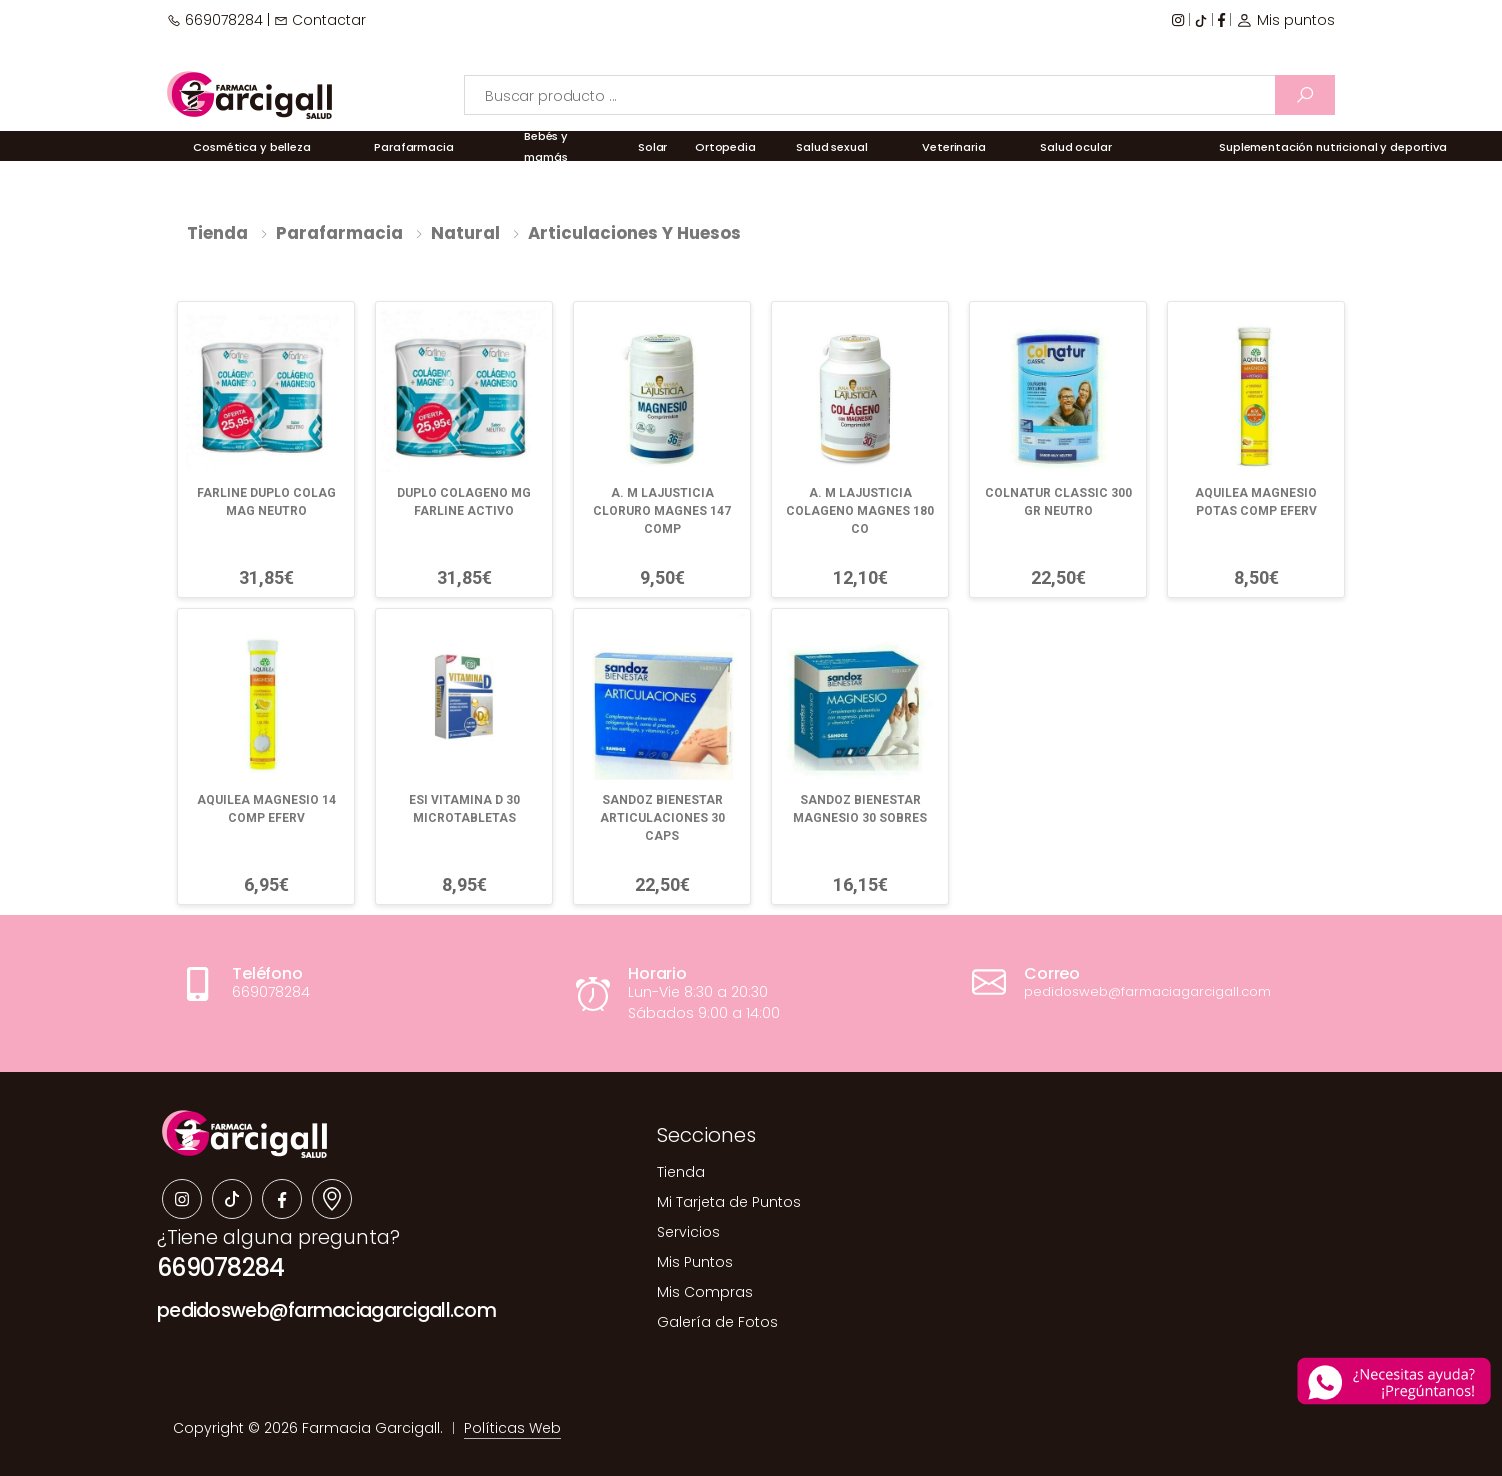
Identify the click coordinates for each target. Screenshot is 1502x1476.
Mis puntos (1285, 20)
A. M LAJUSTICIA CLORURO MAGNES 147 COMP (662, 511)
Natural (465, 233)
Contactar (320, 20)
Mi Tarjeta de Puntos (729, 1202)
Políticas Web (512, 1428)
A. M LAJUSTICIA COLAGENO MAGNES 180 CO (860, 511)
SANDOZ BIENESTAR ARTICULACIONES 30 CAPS (662, 818)
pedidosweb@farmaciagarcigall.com (326, 1310)
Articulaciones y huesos (634, 233)
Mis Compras (705, 1292)
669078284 (215, 20)
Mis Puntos (695, 1262)
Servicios (688, 1232)
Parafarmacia (339, 233)
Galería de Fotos (717, 1322)
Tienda (217, 233)
